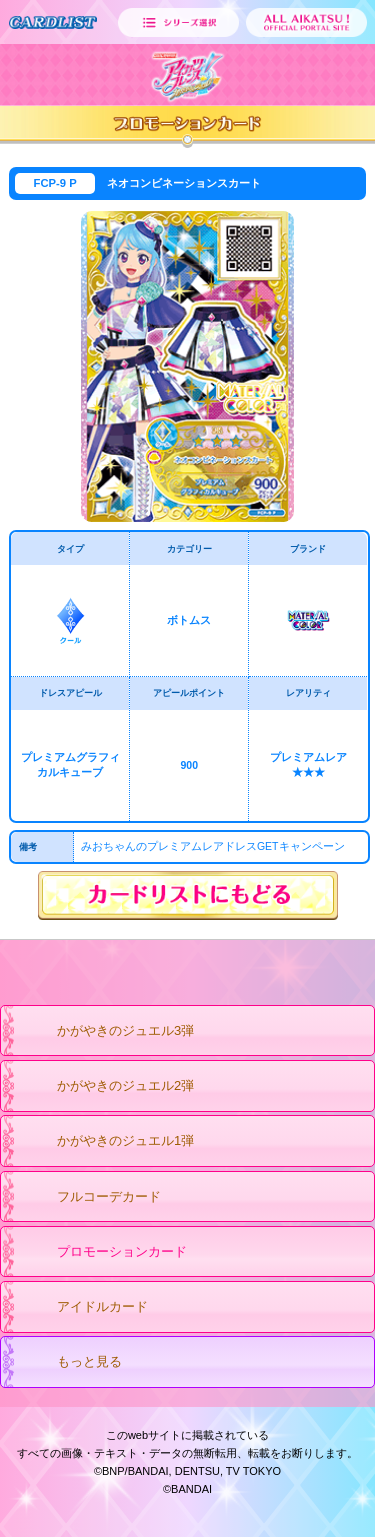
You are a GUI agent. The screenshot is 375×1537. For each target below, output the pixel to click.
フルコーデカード (89, 1198)
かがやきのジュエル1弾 (106, 1142)
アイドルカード (83, 1308)
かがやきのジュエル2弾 (106, 1087)
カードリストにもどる (188, 895)
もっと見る (70, 1363)
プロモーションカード (102, 1253)
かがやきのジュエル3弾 (106, 1032)
